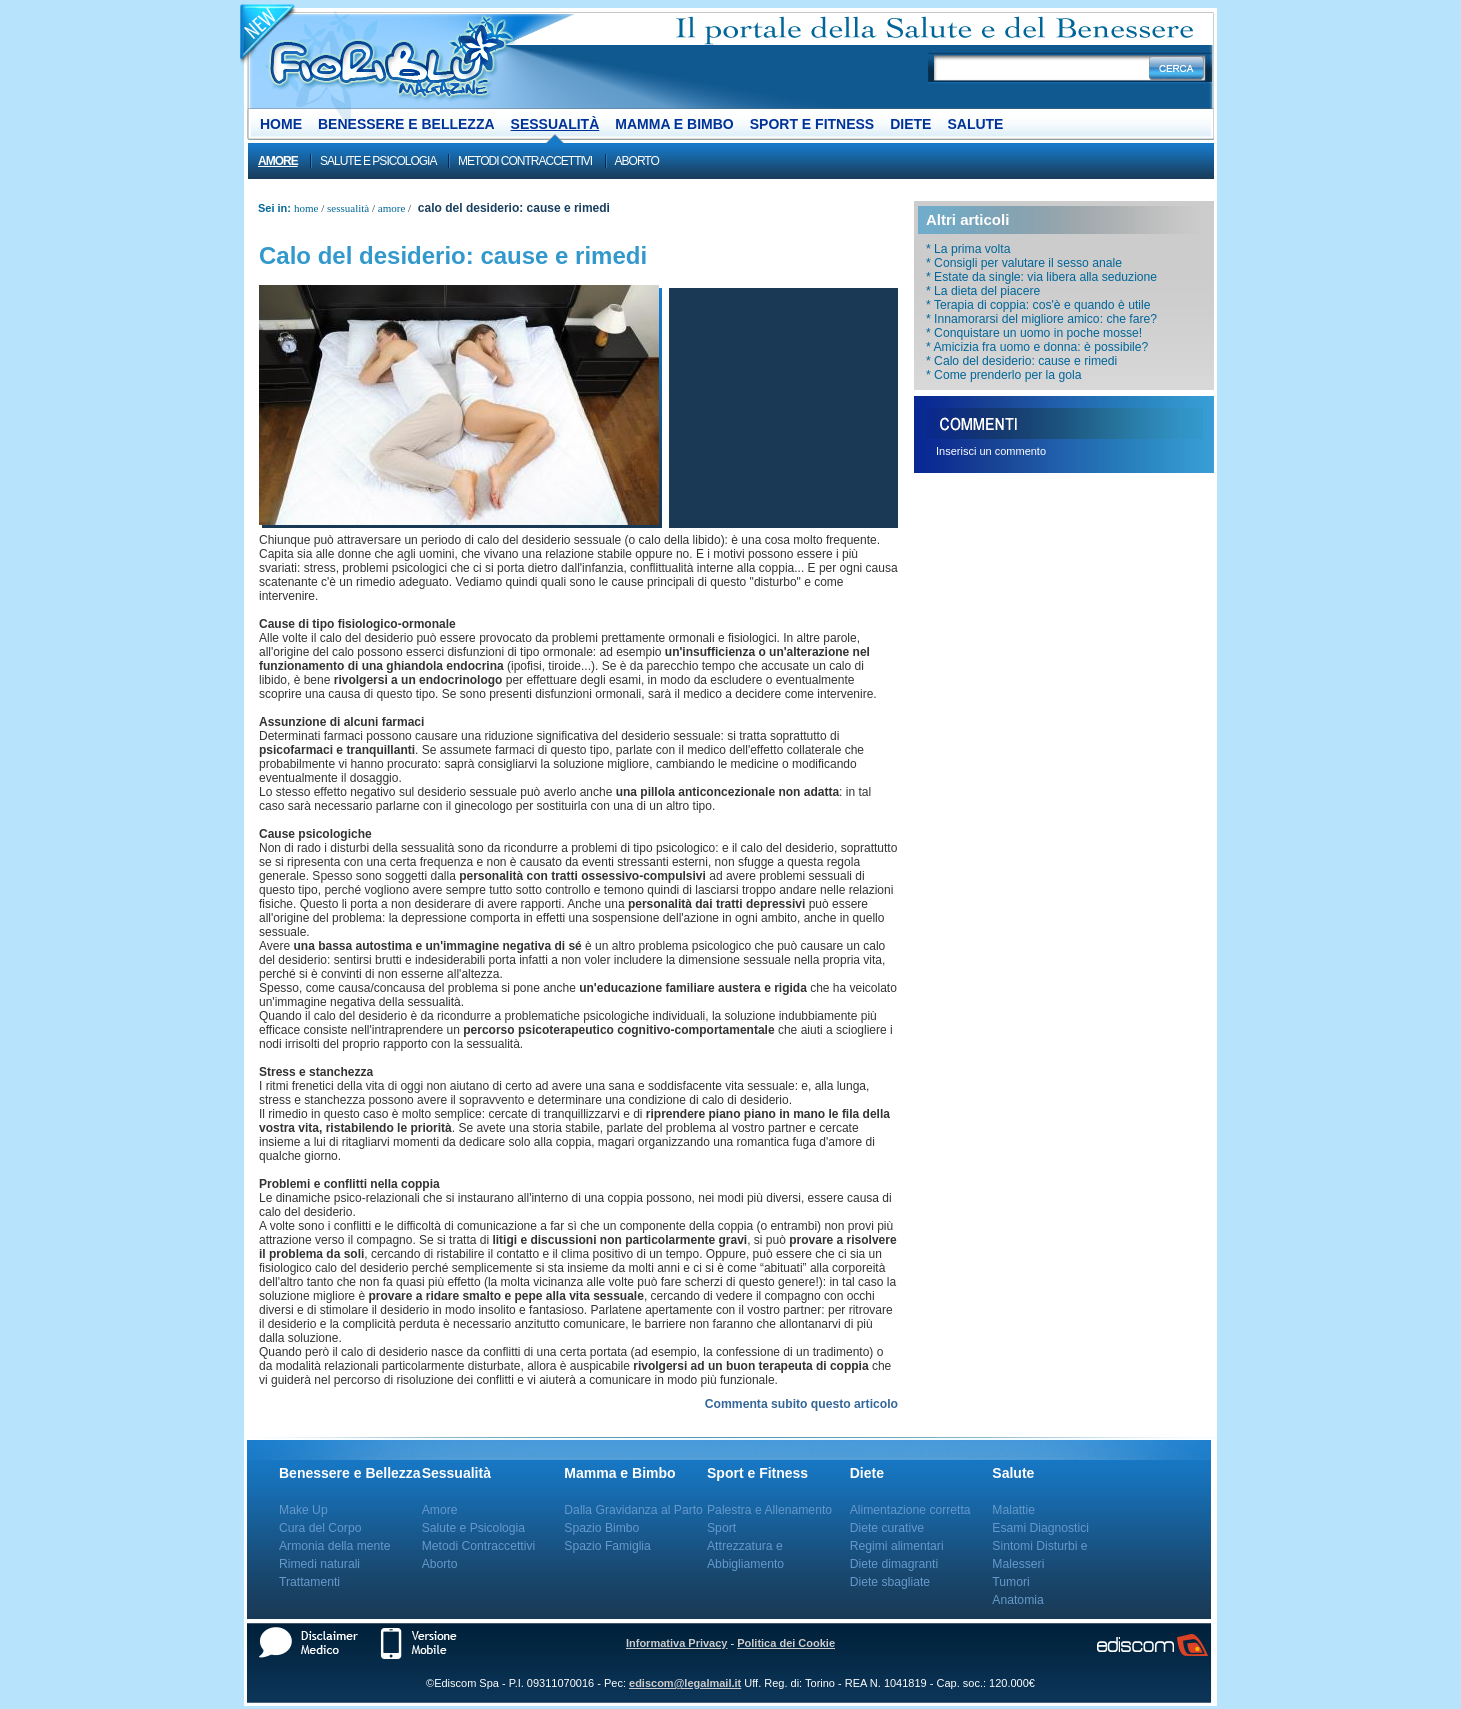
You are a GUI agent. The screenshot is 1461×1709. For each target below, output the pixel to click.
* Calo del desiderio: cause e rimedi (1021, 361)
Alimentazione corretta (910, 1510)
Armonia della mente (335, 1546)
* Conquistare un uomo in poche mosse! (1034, 333)
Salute (975, 124)
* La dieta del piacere (983, 291)
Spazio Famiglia (607, 1546)
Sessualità (555, 124)
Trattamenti (309, 1582)
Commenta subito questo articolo (801, 1404)
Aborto (637, 161)
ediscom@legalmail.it (685, 1683)
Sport (721, 1528)
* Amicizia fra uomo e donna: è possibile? (1037, 347)
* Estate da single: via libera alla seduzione (1041, 277)
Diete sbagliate (890, 1582)
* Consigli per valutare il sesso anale (1024, 263)
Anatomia (1017, 1600)
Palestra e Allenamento (769, 1510)
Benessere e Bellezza (406, 124)
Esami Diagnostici (1040, 1528)
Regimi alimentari (897, 1546)
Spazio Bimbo (601, 1528)
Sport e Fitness (812, 124)
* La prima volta (968, 249)
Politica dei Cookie (786, 1643)
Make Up (303, 1510)
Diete (910, 124)
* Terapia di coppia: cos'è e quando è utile (1038, 305)
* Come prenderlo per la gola (1003, 375)
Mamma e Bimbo (674, 124)
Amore (278, 161)
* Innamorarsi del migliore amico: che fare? (1041, 319)
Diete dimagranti (894, 1564)
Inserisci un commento (991, 451)
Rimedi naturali (319, 1564)
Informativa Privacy (677, 1643)
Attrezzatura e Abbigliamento (745, 1555)
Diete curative (887, 1528)
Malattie (1013, 1510)
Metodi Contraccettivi (525, 161)
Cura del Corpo (320, 1528)
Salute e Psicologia (378, 161)
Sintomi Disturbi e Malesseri (1039, 1555)
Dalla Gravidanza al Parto (633, 1510)
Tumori (1010, 1582)
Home (281, 124)
